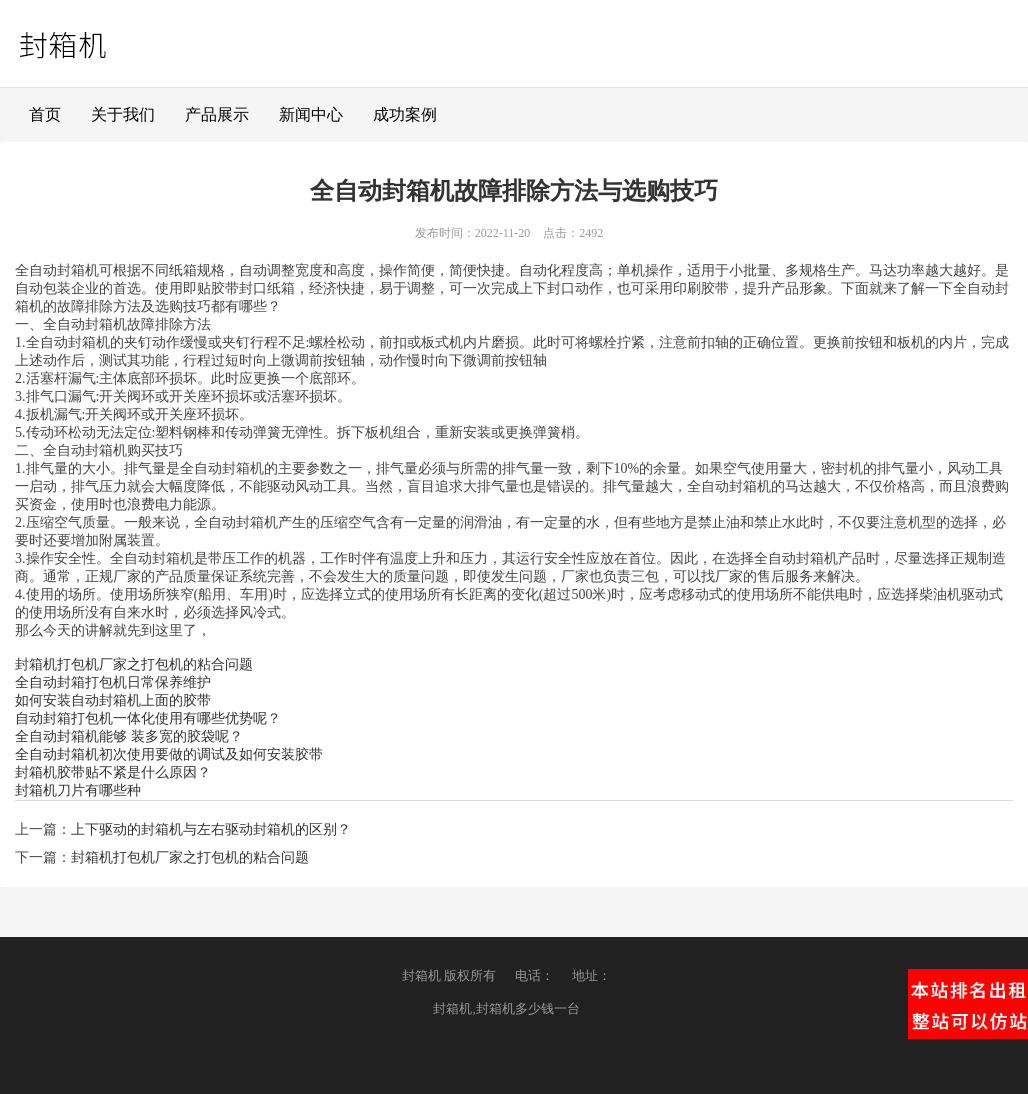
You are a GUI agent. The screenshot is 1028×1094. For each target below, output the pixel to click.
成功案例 (405, 114)
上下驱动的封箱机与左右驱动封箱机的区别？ (211, 829)
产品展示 (217, 114)
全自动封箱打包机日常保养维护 (113, 682)
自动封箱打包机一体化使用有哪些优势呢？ (148, 718)
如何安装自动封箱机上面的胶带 (113, 700)
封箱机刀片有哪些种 (78, 790)
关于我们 (123, 114)
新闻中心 (311, 114)
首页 (45, 114)
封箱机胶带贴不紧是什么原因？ (113, 772)
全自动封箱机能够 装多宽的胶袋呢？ (129, 736)
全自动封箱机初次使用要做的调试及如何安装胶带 (169, 754)
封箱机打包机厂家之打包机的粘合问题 (134, 664)
